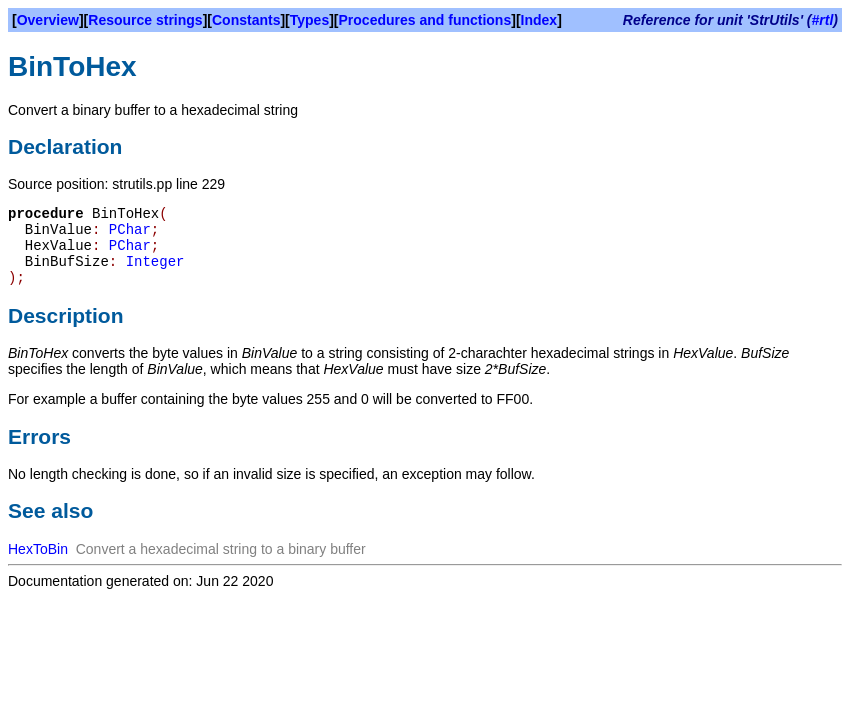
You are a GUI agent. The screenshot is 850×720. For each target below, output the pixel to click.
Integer (155, 262)
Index (539, 20)
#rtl (823, 20)
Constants (246, 20)
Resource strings (145, 20)
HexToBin (38, 549)
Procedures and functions (425, 20)
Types (309, 20)
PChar (130, 230)
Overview (48, 20)
